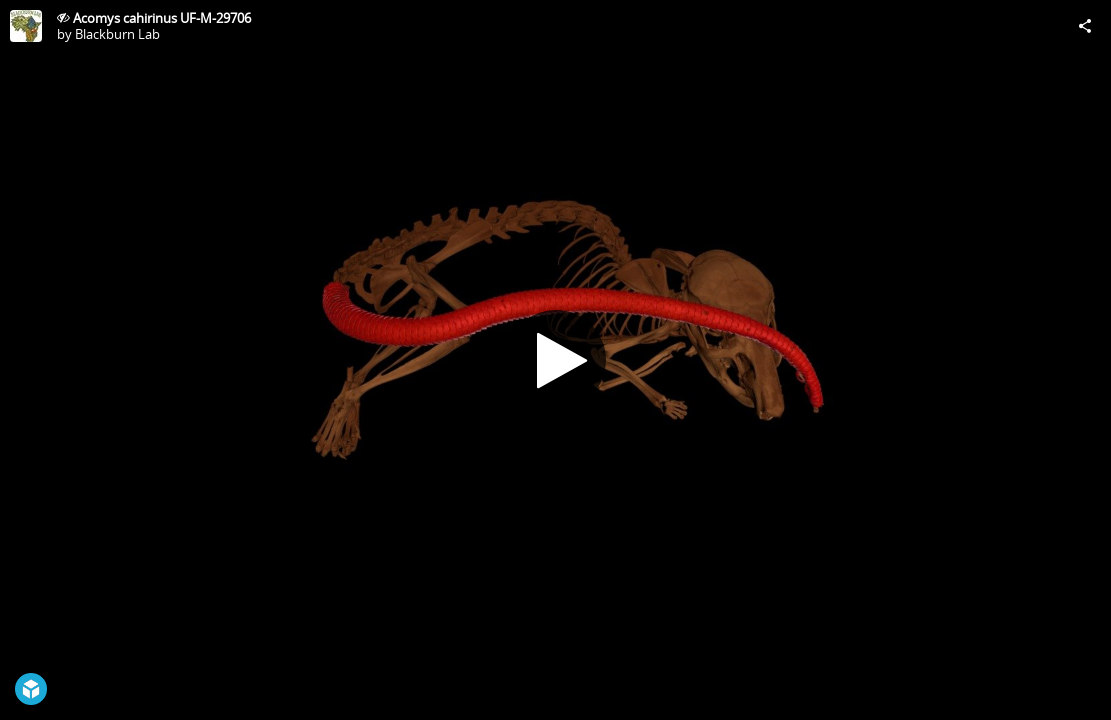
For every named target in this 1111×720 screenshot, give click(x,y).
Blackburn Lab (117, 34)
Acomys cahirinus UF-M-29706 (162, 18)
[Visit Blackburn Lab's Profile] (26, 26)
